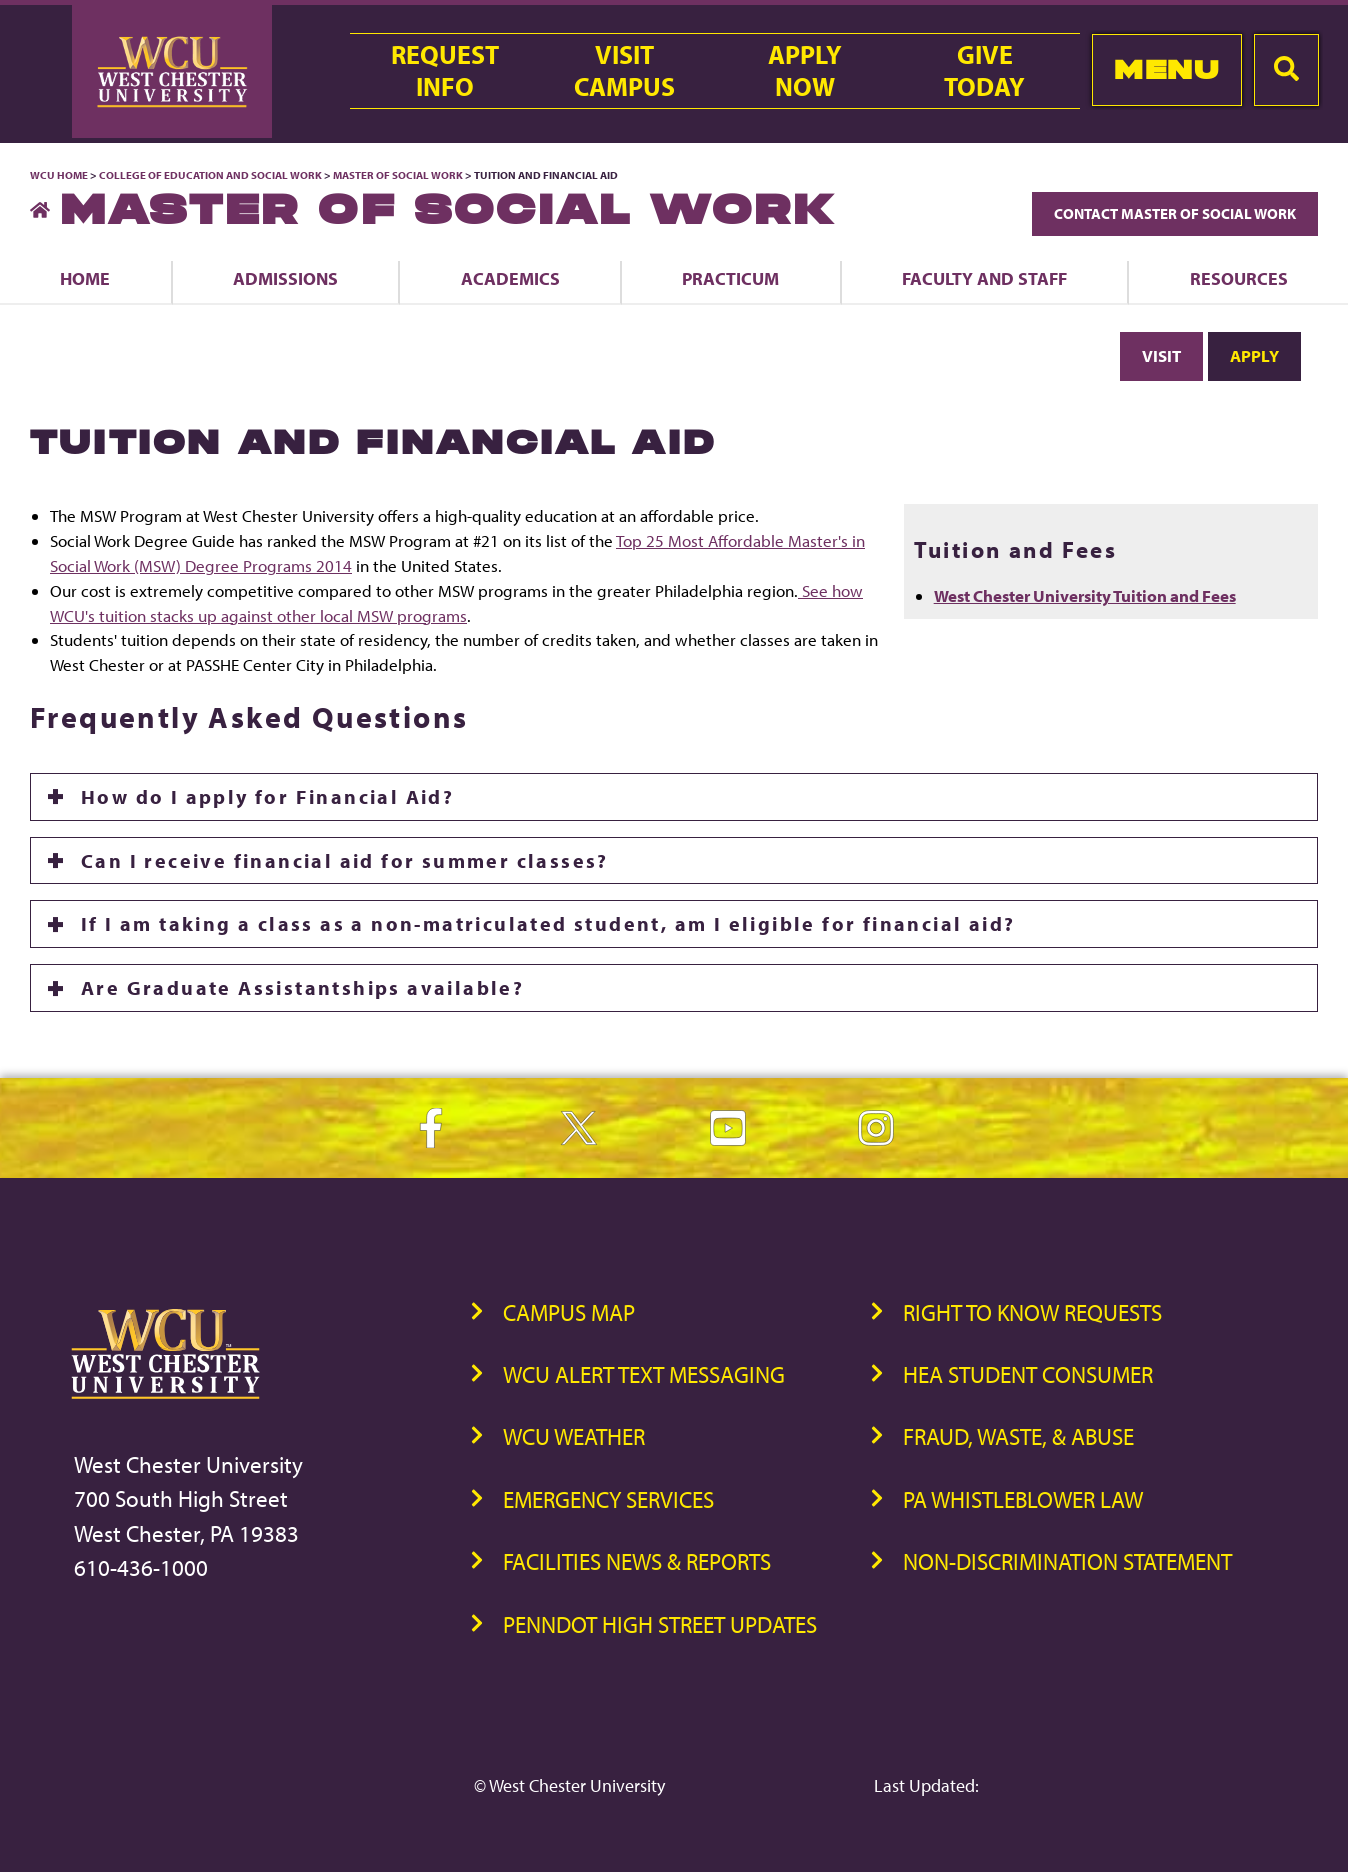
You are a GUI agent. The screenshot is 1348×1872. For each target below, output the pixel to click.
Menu (1166, 69)
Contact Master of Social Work (1175, 213)
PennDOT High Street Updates (660, 1624)
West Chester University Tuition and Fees (1085, 595)
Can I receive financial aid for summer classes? (345, 860)
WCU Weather (574, 1436)
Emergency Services (608, 1499)
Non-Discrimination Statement (1067, 1561)
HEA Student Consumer (1028, 1374)
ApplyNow (805, 71)
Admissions (285, 278)
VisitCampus (624, 71)
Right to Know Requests (1032, 1312)
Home (85, 278)
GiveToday (984, 71)
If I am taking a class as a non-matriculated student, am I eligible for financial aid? (548, 923)
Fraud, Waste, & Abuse (1018, 1436)
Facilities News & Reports (637, 1561)
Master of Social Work (398, 175)
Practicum (730, 278)
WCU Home (59, 175)
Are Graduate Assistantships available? (302, 987)
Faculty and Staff (984, 278)
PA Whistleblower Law (1023, 1499)
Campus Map (569, 1312)
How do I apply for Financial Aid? (267, 796)
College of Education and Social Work (210, 175)
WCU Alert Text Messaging (644, 1374)
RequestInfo (445, 71)
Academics (510, 278)
